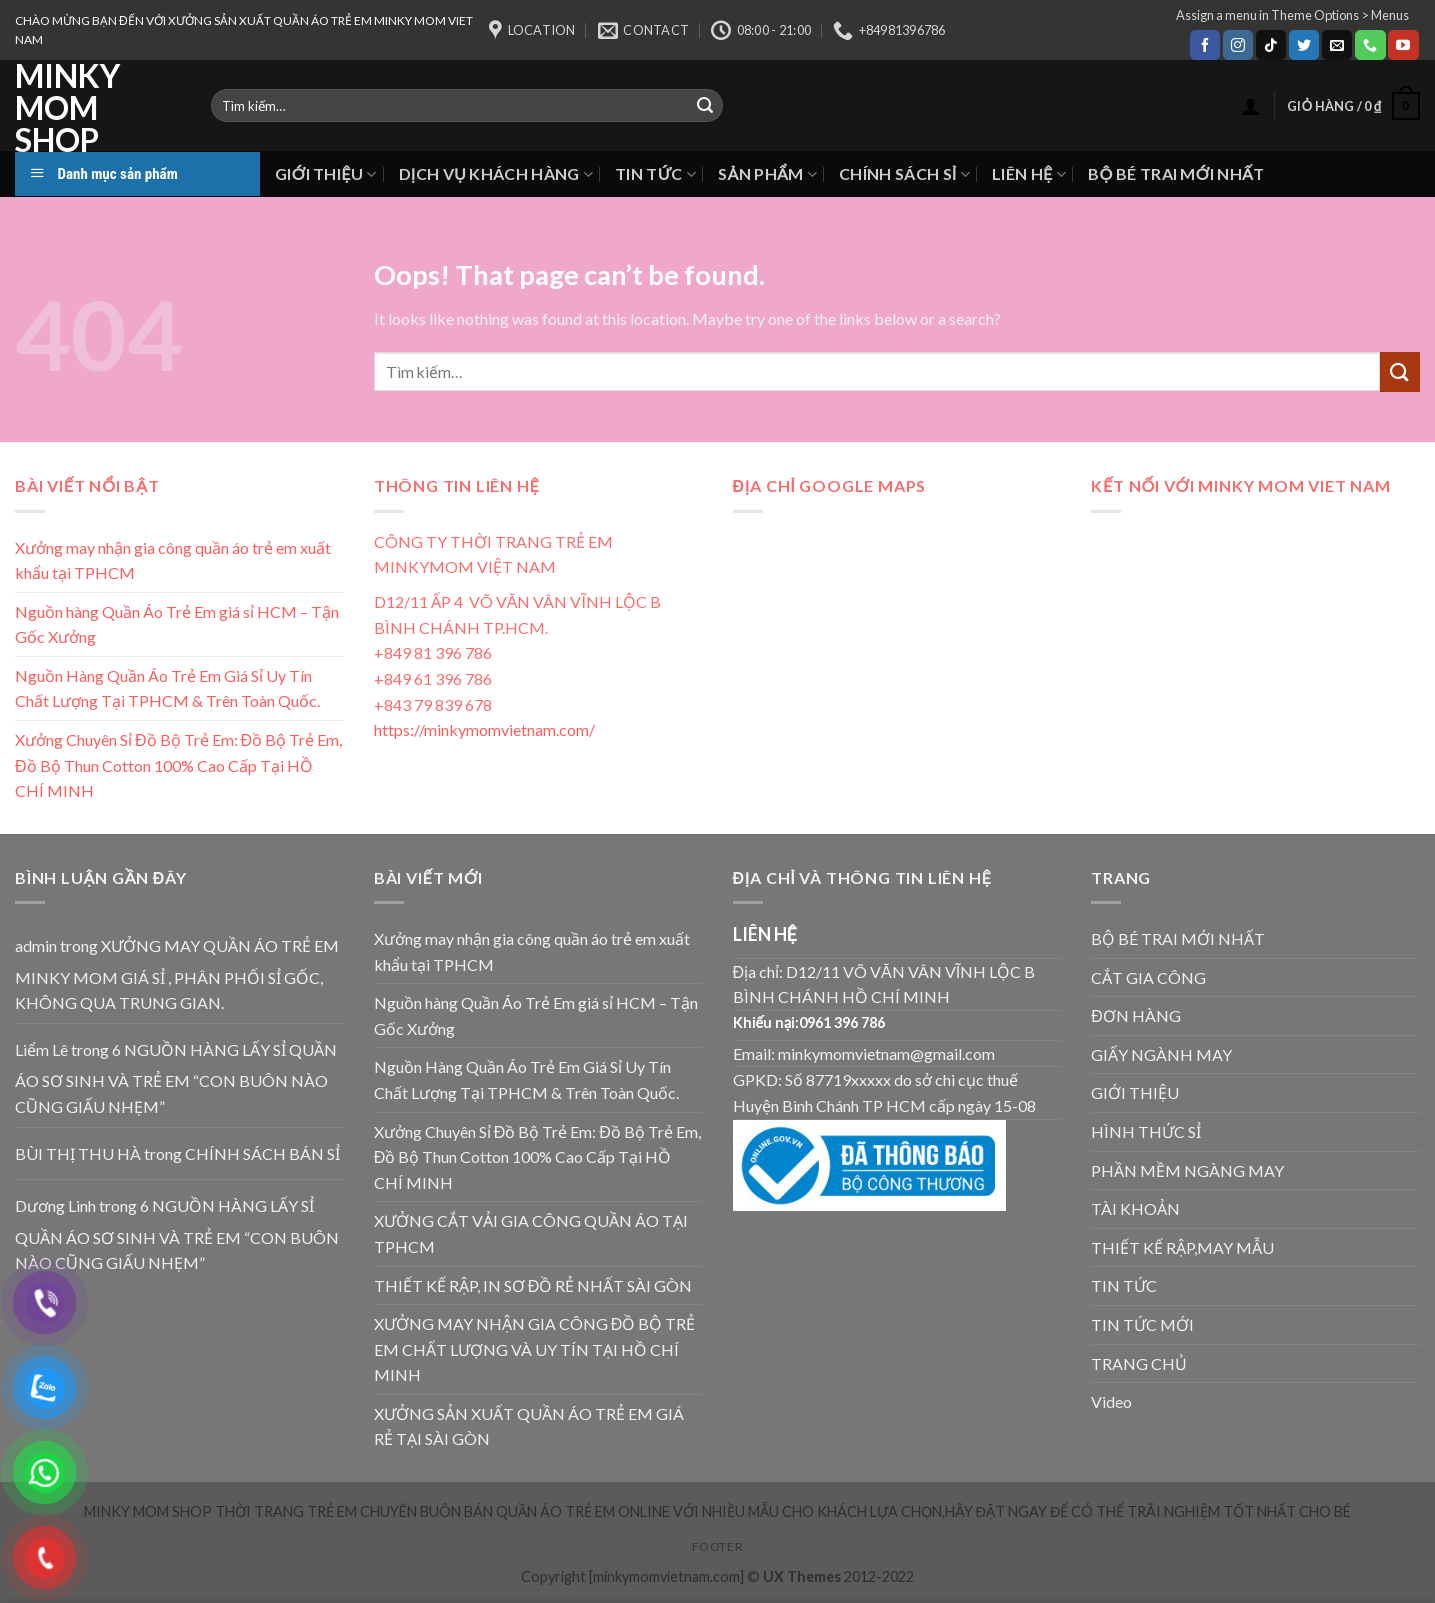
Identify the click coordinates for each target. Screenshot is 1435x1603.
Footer (718, 1546)
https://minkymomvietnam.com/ (484, 729)
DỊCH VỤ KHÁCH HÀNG (496, 173)
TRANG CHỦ (1139, 1363)
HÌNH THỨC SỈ (1146, 1131)
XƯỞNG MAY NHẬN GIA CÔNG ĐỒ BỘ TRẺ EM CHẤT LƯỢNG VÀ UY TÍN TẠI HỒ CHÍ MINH (535, 1349)
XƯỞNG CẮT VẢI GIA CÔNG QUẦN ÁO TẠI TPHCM (531, 1233)
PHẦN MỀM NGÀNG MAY (1187, 1170)
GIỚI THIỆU (326, 173)
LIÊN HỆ (1029, 173)
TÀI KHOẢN (1135, 1208)
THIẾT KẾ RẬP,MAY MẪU (1182, 1247)
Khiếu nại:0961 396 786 (809, 1022)
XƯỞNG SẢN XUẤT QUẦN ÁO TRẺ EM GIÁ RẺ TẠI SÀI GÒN (529, 1426)
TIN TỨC (655, 173)
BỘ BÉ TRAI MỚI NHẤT (1176, 173)
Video (1111, 1401)
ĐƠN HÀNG (1136, 1015)
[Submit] (1400, 371)
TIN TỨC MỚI (1142, 1324)
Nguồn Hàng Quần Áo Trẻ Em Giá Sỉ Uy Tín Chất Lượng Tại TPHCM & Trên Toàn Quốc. (167, 688)
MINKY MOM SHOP (67, 108)
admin (36, 945)
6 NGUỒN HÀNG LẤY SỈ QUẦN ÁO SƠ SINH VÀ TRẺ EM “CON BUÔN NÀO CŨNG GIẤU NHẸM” (176, 1078)
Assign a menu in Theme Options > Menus (1292, 15)
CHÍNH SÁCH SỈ (904, 173)
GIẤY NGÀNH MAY (1161, 1054)
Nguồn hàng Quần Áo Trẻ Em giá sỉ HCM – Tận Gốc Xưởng (177, 624)
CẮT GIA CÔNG (1148, 977)
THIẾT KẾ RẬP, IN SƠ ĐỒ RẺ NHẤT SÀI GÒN (533, 1285)
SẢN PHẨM (767, 173)
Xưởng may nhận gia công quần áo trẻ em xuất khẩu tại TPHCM (173, 560)
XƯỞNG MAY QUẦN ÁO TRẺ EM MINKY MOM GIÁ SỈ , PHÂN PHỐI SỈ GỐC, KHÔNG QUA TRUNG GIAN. (177, 974)
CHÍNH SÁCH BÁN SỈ (262, 1153)
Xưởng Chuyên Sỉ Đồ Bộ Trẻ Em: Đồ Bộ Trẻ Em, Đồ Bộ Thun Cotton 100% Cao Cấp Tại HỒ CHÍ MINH (178, 765)
